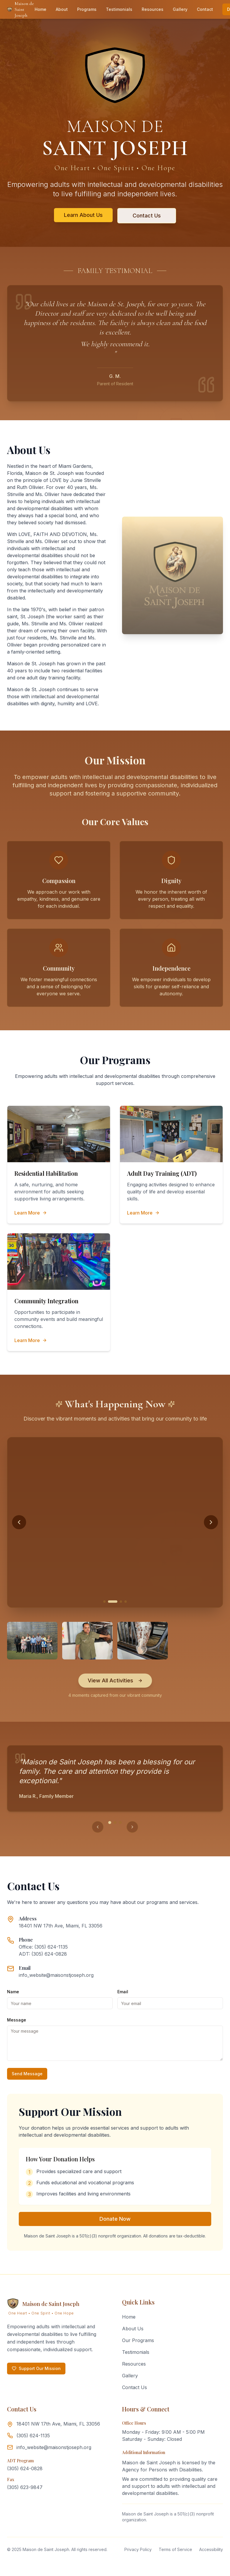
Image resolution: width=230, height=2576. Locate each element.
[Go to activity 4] (125, 1601)
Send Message (27, 2073)
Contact (205, 9)
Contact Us (147, 215)
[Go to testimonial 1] (109, 1822)
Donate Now (115, 2219)
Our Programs (138, 2340)
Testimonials (119, 9)
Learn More (30, 1213)
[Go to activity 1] (108, 1601)
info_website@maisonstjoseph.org (56, 1975)
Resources (152, 9)
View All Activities (115, 1680)
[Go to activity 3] (121, 1601)
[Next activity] (211, 1522)
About (62, 9)
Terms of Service (175, 2549)
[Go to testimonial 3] (120, 1822)
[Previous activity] (19, 1522)
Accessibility (211, 2549)
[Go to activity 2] (116, 1601)
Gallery (180, 9)
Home (40, 9)
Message (16, 2019)
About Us (132, 2329)
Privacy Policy (138, 2549)
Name (13, 1991)
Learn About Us (83, 215)
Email (122, 1991)
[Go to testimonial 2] (115, 1822)
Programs (87, 9)
